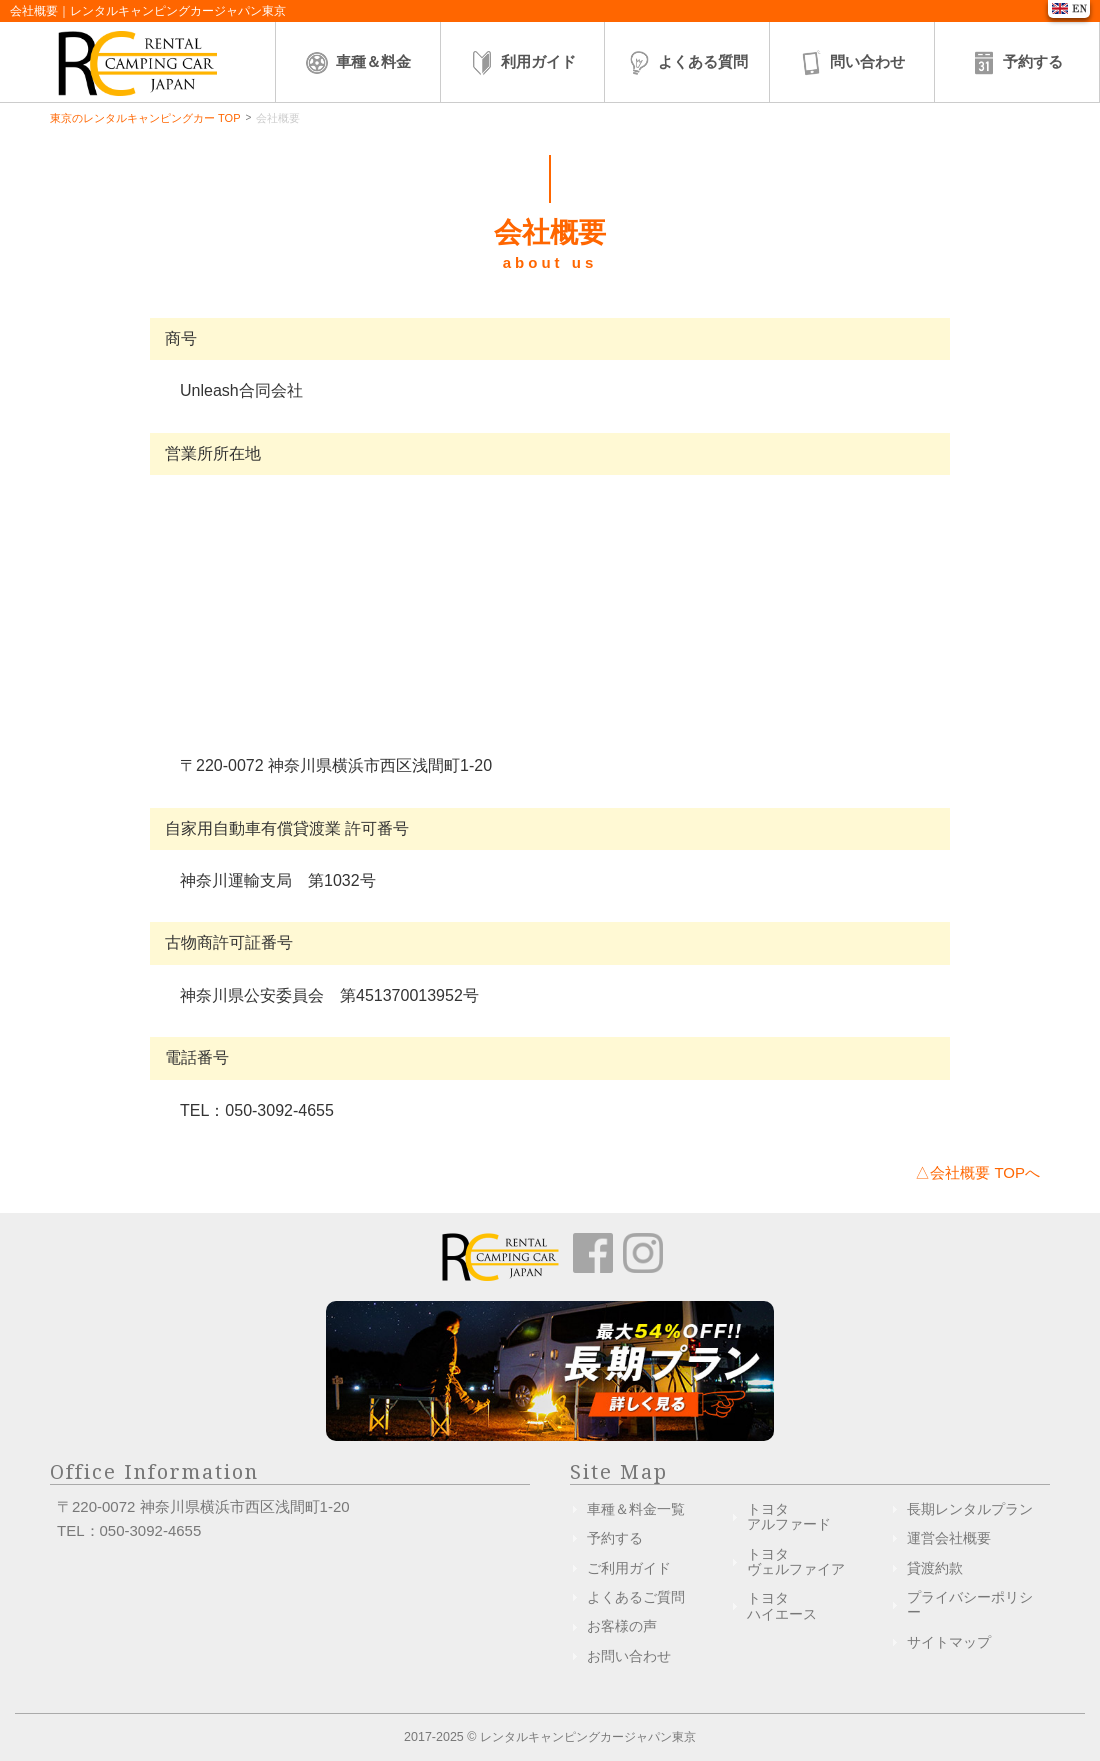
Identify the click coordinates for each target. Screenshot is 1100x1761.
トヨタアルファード (789, 1516)
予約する (1017, 63)
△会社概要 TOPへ (977, 1172)
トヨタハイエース (782, 1605)
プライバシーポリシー (970, 1604)
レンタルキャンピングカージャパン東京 (588, 1737)
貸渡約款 (935, 1568)
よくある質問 (687, 63)
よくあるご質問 (636, 1597)
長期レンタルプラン (970, 1509)
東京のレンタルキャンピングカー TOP (145, 118)
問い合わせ (851, 63)
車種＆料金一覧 (636, 1509)
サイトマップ (949, 1642)
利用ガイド (522, 63)
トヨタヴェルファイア (796, 1561)
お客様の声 (622, 1626)
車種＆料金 (357, 63)
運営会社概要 (949, 1538)
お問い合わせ (629, 1656)
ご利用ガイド (629, 1568)
